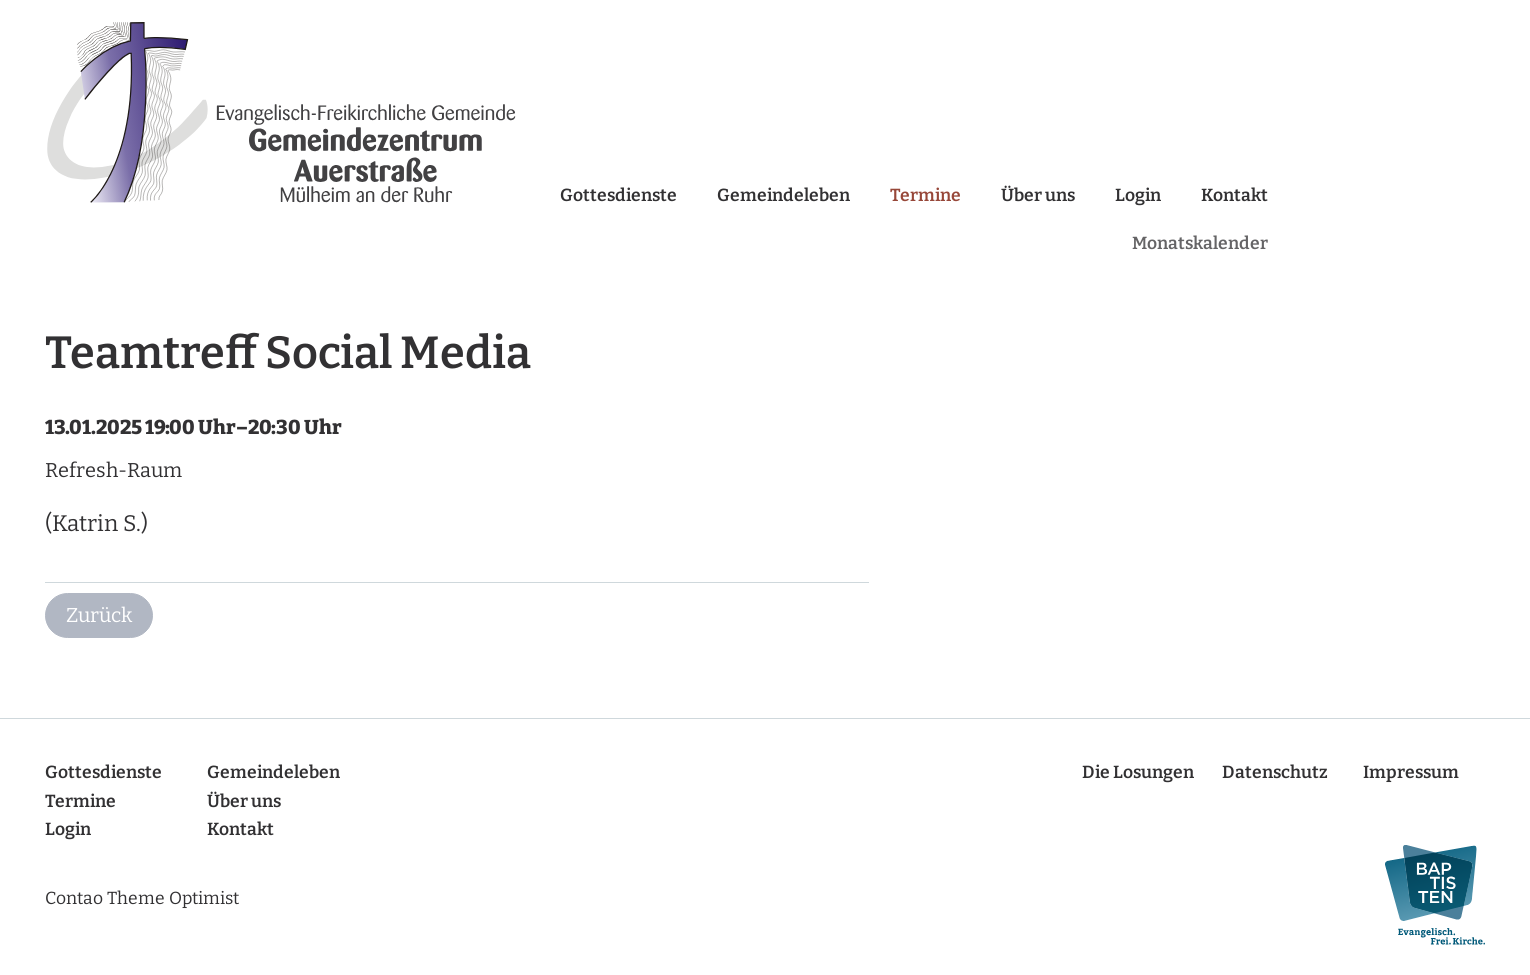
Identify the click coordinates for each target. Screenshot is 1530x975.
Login (1138, 195)
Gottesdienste (618, 195)
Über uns (1038, 195)
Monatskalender (1200, 243)
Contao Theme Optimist (142, 898)
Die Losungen (1138, 772)
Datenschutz (1275, 772)
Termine (925, 195)
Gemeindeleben (783, 195)
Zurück (99, 615)
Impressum (1411, 772)
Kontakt (1234, 195)
